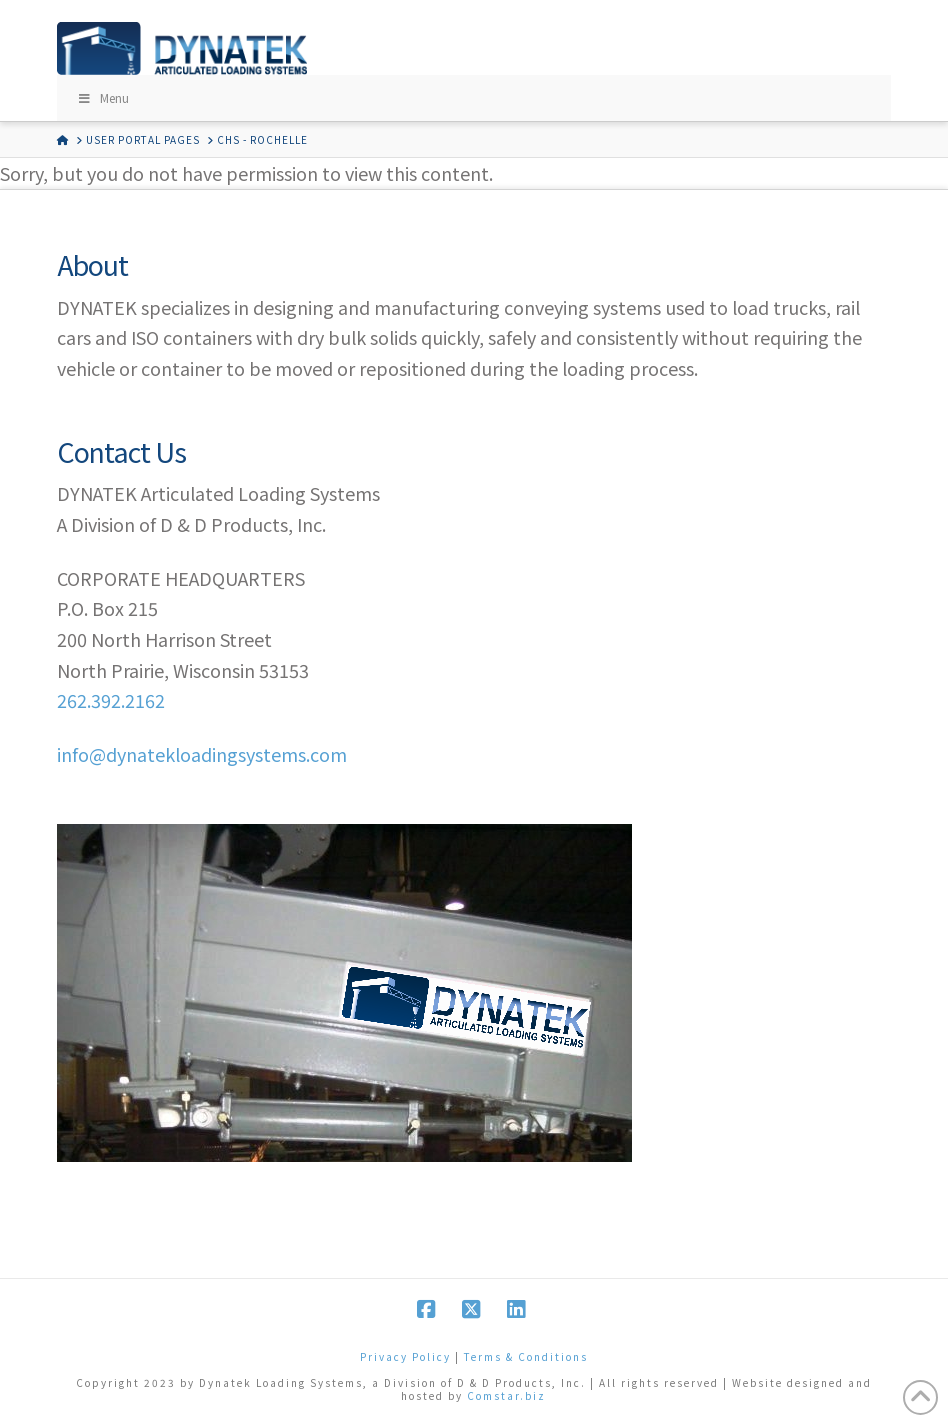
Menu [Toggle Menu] (103, 97)
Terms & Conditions (526, 1356)
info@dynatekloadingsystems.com (202, 754)
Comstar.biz (506, 1395)
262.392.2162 (111, 700)
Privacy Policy (405, 1356)
